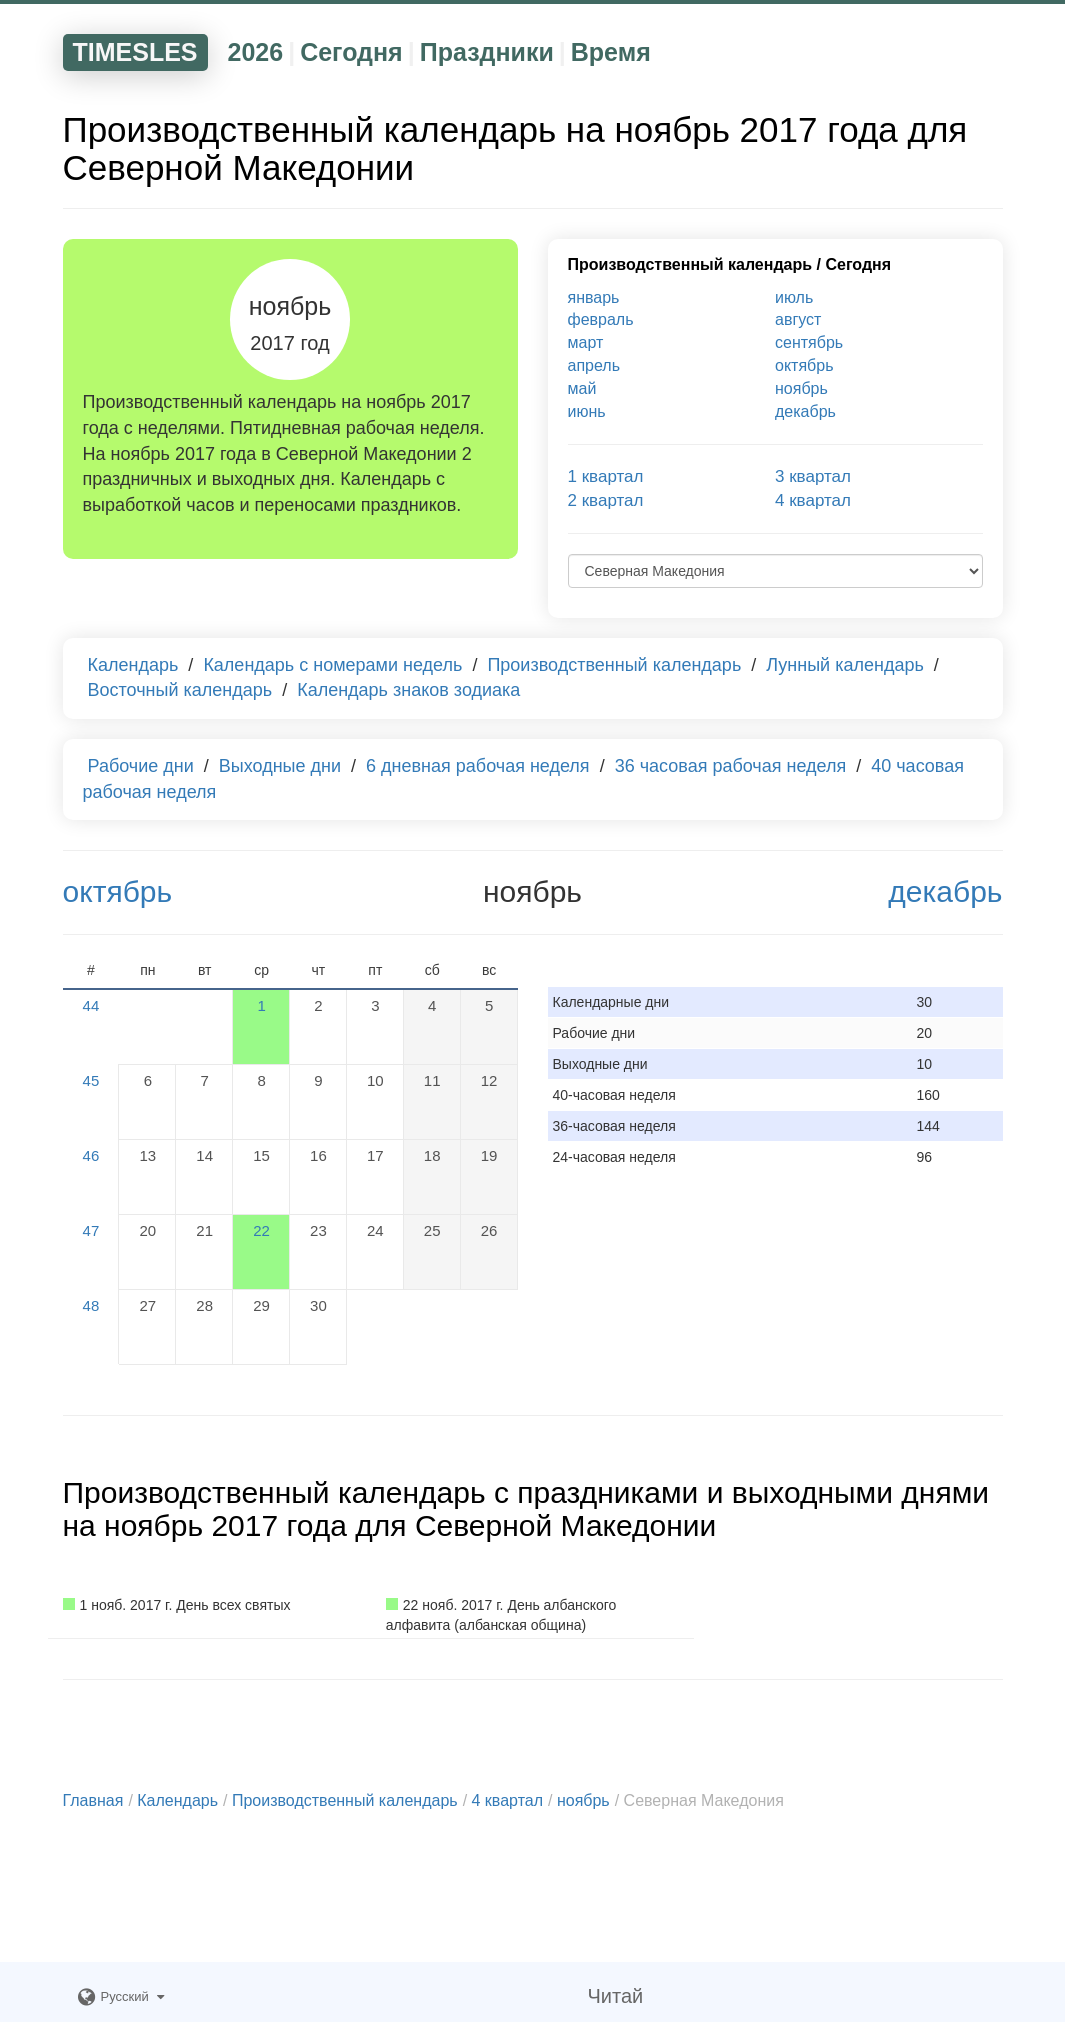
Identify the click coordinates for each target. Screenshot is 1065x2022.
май (582, 388)
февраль (601, 319)
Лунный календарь (845, 665)
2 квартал (606, 500)
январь (594, 297)
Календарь (133, 665)
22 (261, 1230)
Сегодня (351, 52)
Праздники (487, 52)
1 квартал (606, 476)
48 (91, 1305)
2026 (256, 52)
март (586, 342)
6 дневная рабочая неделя (478, 766)
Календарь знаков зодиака (408, 690)
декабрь (805, 411)
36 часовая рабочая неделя (731, 766)
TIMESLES (135, 52)
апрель (594, 365)
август (798, 319)
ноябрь (801, 388)
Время (611, 52)
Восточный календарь (180, 690)
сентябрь (809, 342)
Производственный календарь (690, 264)
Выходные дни (280, 766)
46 (91, 1155)
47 (91, 1230)
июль (794, 297)
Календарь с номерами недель (332, 665)
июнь (587, 411)
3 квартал (813, 476)
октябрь (804, 365)
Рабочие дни (141, 766)
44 (91, 1005)
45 (91, 1080)
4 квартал (813, 500)
